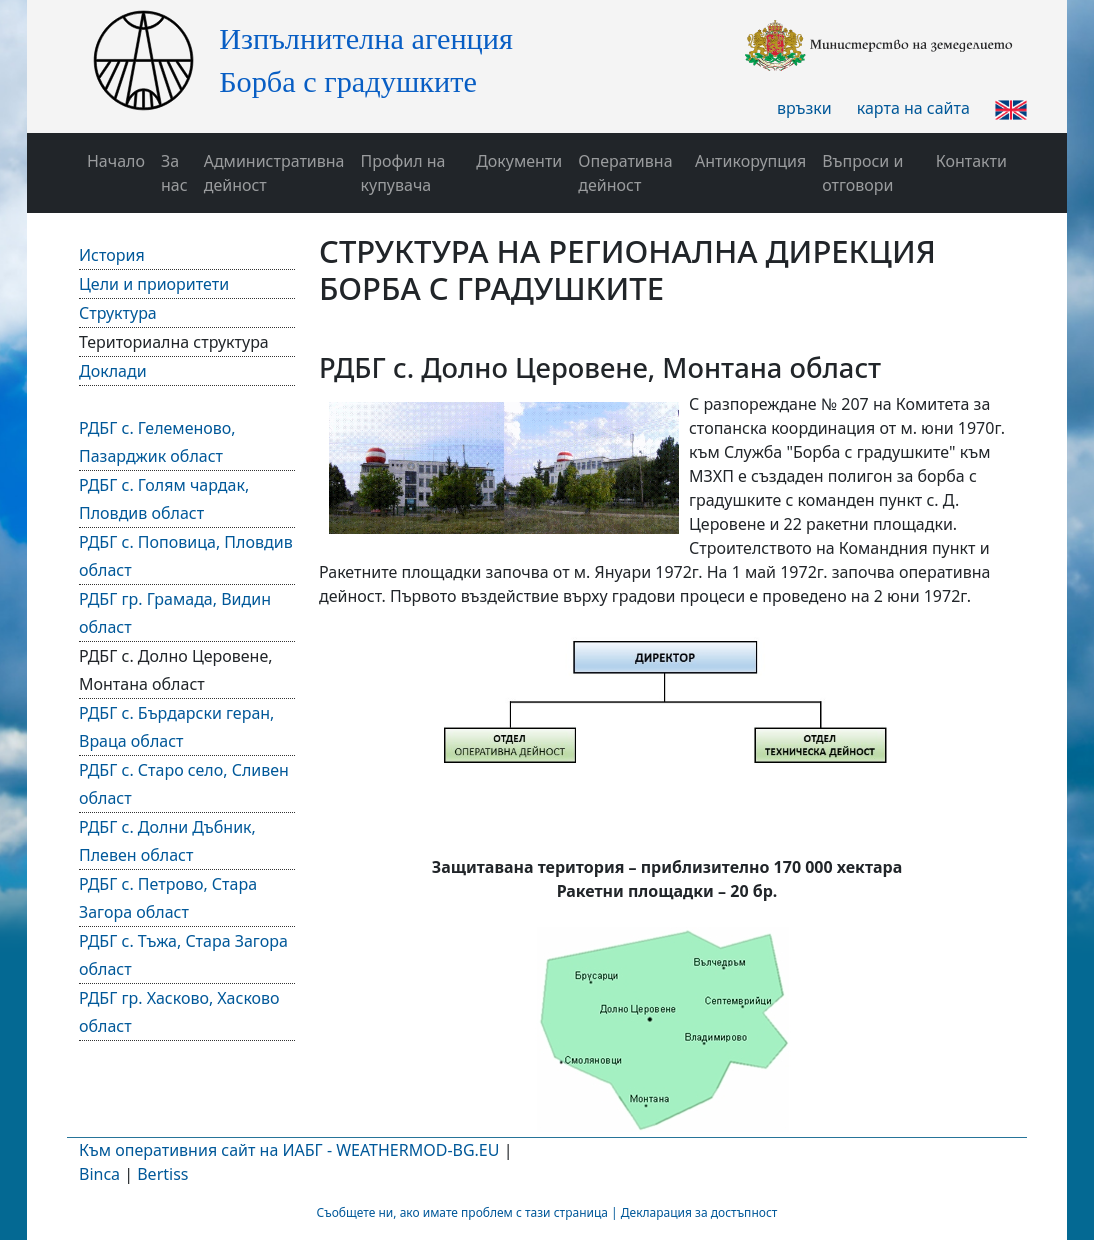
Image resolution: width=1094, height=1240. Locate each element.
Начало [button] (116, 161)
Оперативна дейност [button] (625, 173)
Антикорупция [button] (750, 161)
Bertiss (162, 1174)
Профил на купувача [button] (403, 173)
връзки (804, 108)
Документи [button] (519, 161)
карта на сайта (913, 108)
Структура (118, 313)
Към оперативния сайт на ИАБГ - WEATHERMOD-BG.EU (289, 1150)
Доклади (113, 371)
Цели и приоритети (154, 284)
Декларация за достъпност (699, 1212)
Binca (99, 1174)
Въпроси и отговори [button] (862, 173)
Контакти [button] (971, 161)
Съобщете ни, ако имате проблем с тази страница (462, 1212)
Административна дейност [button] (274, 173)
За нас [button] (174, 173)
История (112, 255)
